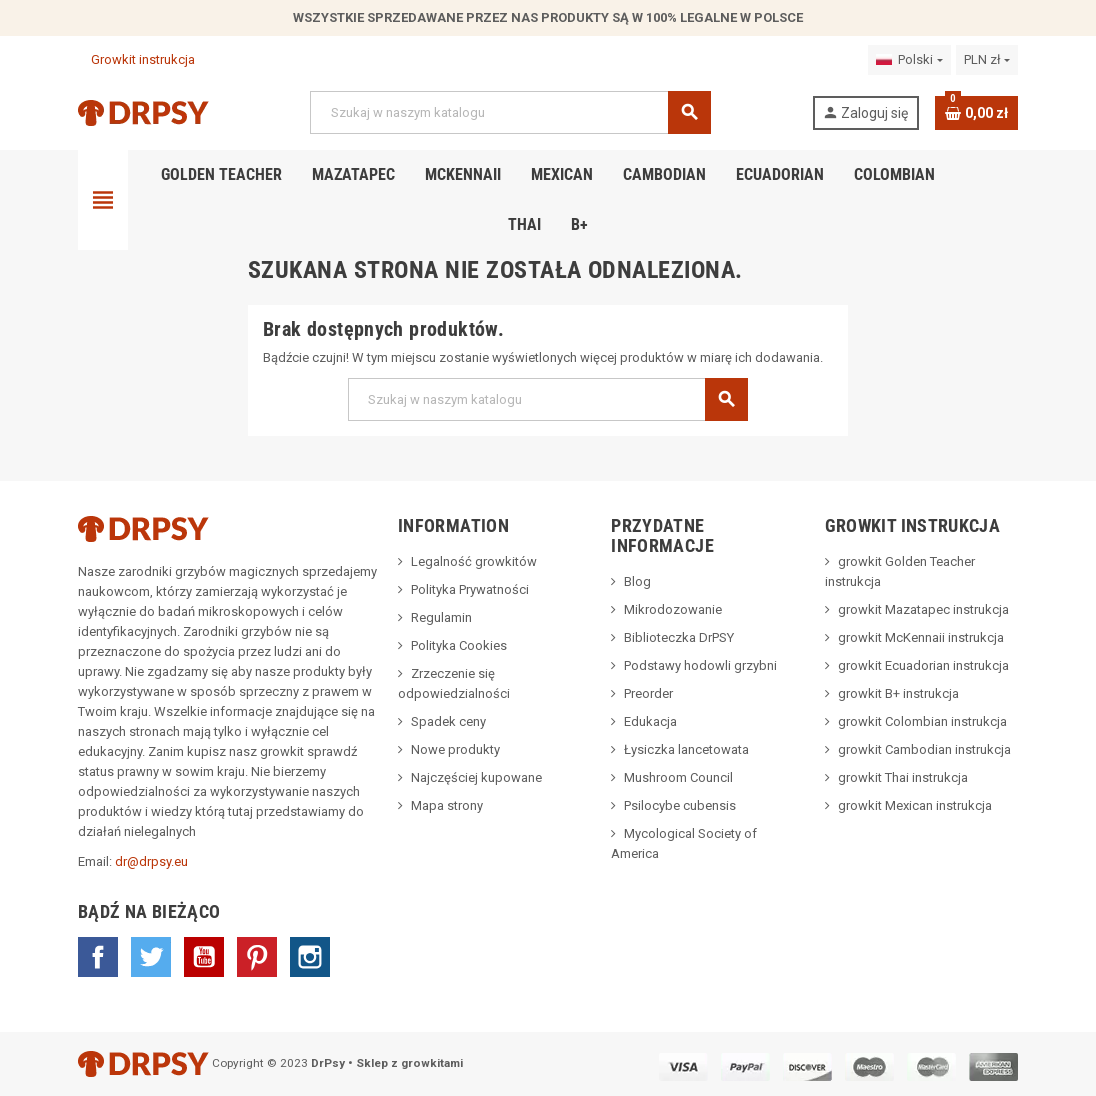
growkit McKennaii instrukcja (921, 637)
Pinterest (257, 957)
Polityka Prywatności (470, 589)
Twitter (151, 957)
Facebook (98, 957)
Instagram (310, 957)
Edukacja (650, 721)
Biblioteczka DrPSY (679, 637)
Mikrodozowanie (673, 609)
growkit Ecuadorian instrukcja (923, 665)
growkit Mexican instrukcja (915, 805)
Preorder (648, 693)
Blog (637, 581)
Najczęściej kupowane (476, 777)
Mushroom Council (678, 777)
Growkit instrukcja (136, 59)
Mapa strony (447, 805)
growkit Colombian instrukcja (922, 721)
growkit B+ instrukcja (898, 693)
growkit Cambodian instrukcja (924, 749)
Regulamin (441, 617)
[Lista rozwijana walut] (987, 60)
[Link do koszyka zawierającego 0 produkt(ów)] (976, 113)
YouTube (204, 957)
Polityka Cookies (459, 645)
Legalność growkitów (474, 561)
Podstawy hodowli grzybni (700, 665)
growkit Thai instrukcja (903, 777)
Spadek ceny (448, 721)
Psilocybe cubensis (680, 805)
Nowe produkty (455, 749)
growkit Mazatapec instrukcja (923, 609)
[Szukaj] (510, 112)
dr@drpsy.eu (151, 861)
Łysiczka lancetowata (686, 749)
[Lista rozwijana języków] (909, 60)
